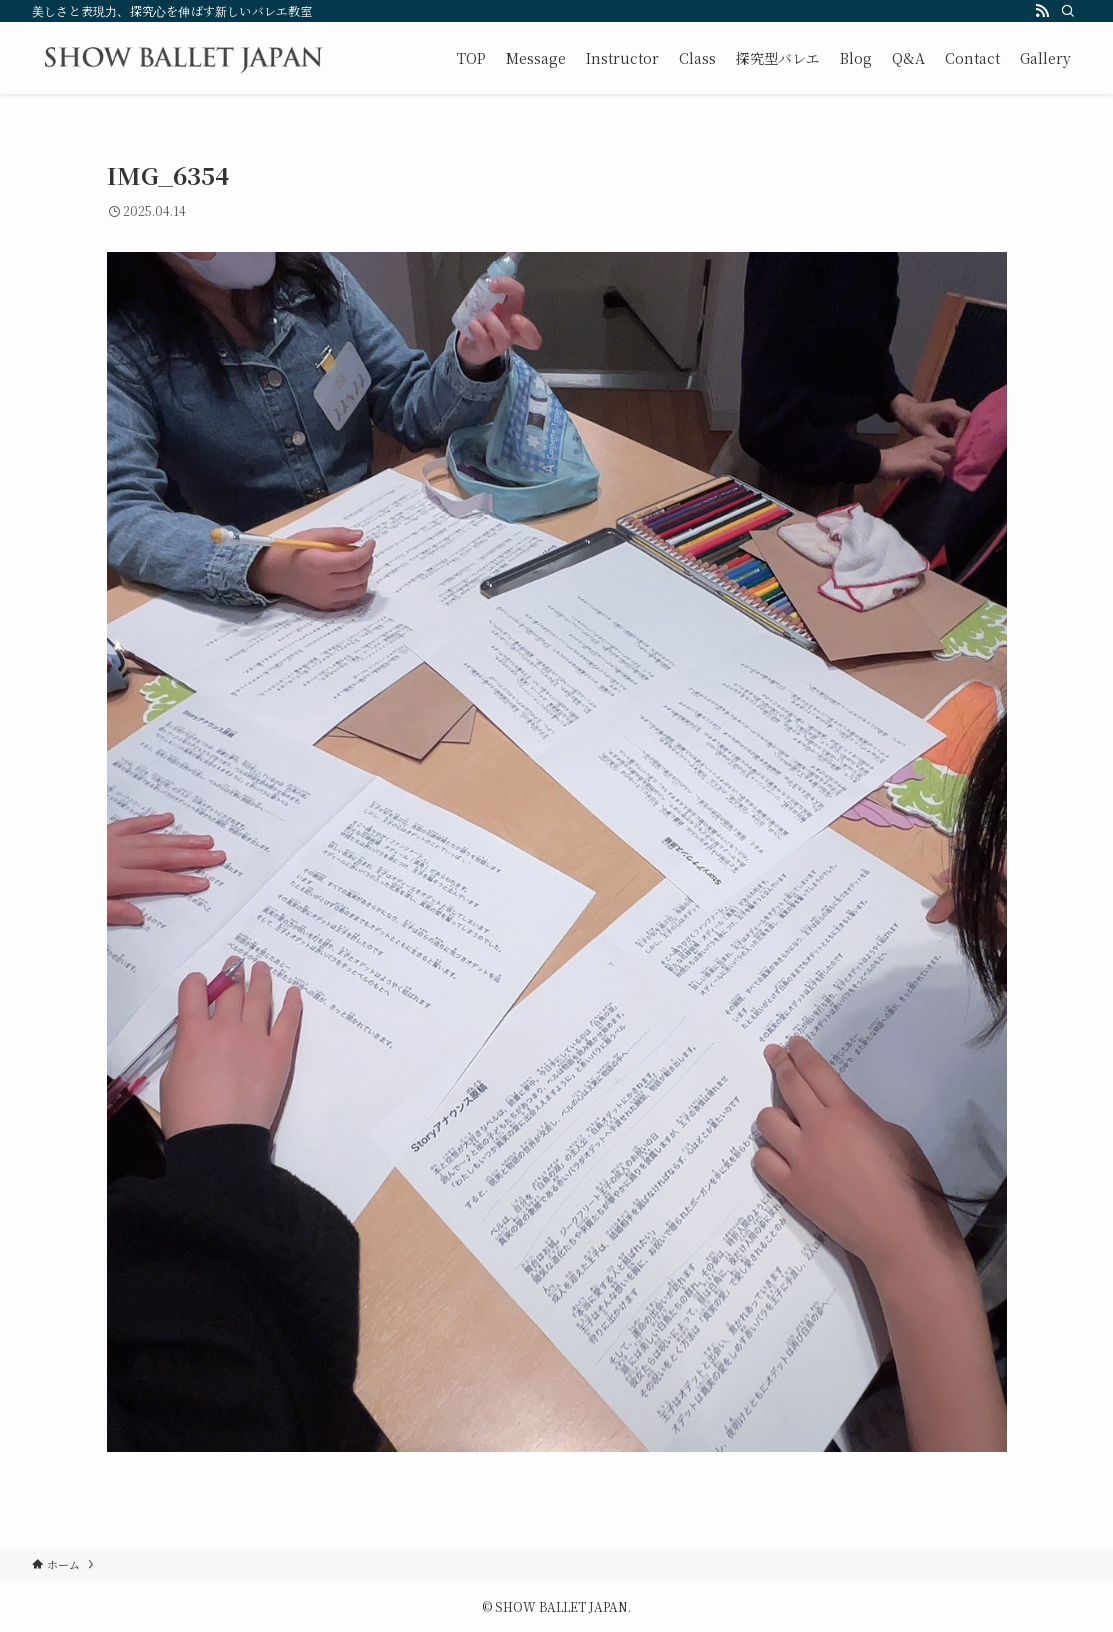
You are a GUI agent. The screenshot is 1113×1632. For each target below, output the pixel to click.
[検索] (1068, 11)
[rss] (1042, 11)
